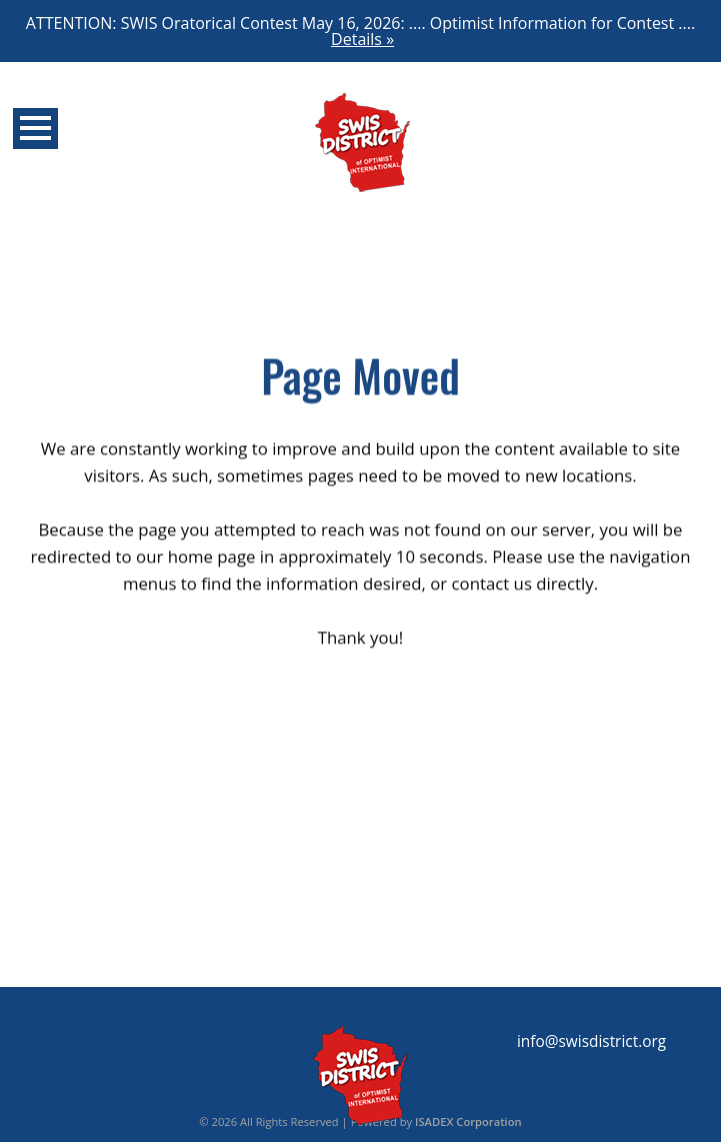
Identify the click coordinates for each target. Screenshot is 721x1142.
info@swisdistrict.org (591, 1041)
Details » (362, 39)
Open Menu (35, 128)
